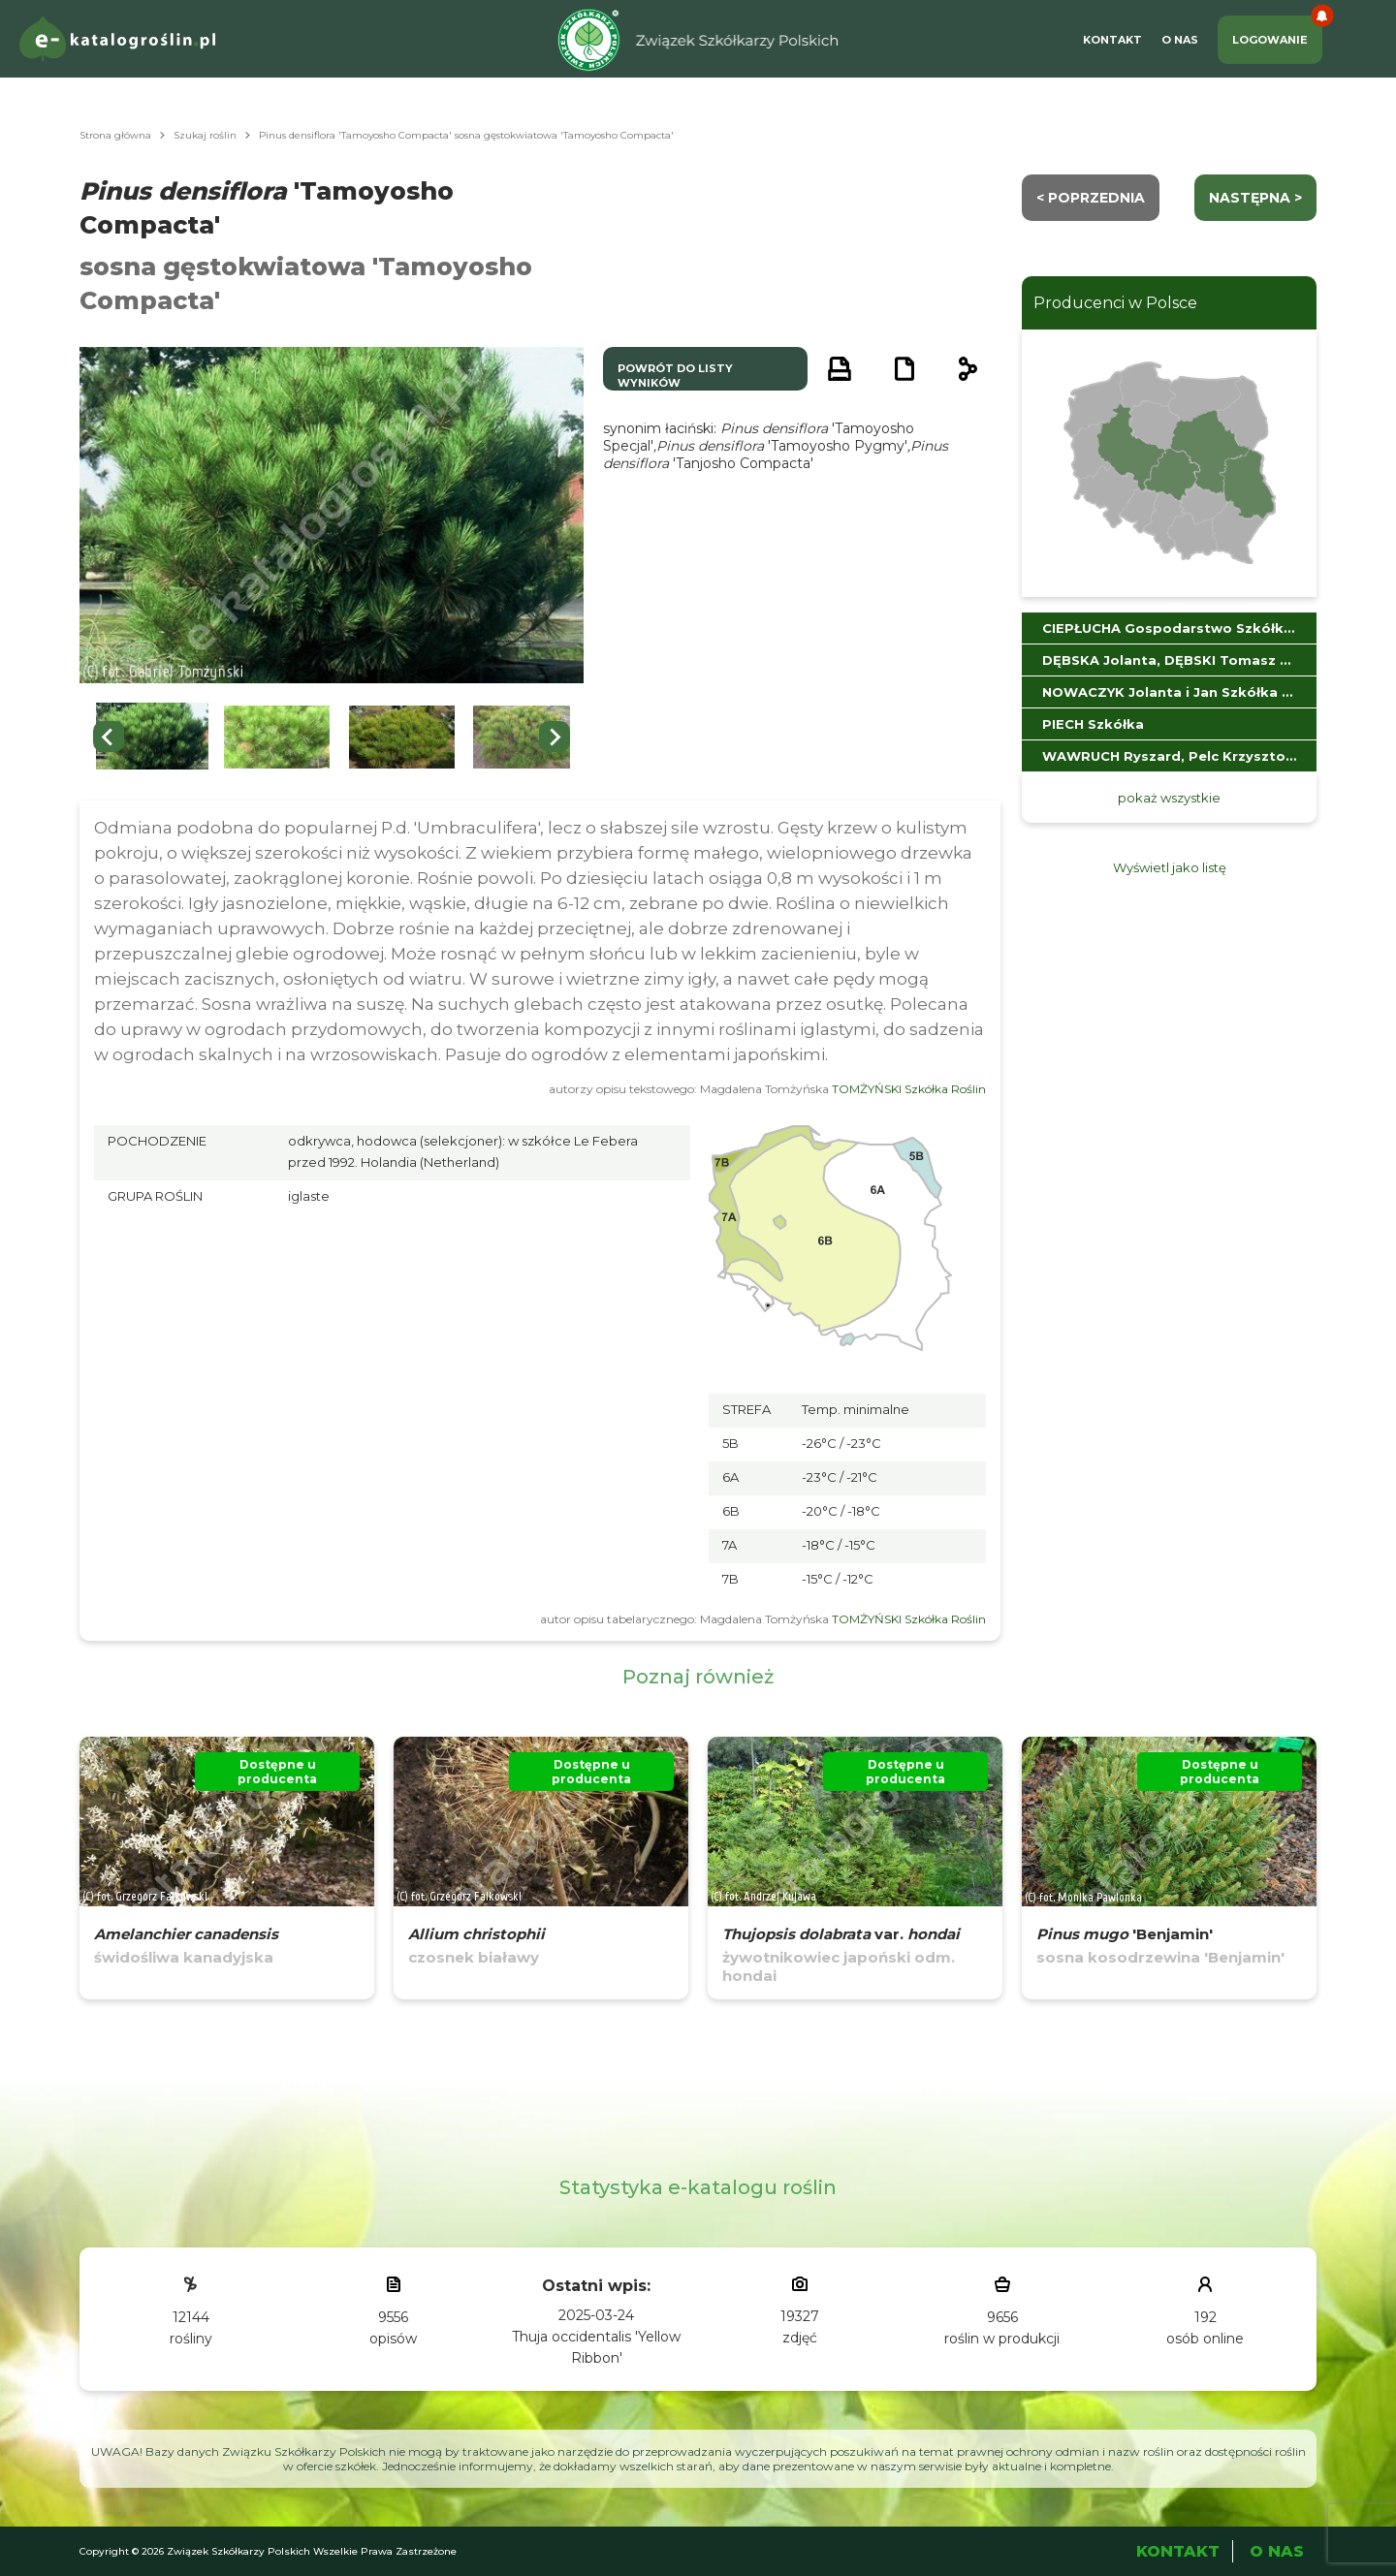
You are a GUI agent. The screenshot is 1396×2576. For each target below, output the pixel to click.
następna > (1255, 197)
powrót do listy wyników (675, 375)
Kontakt (1112, 40)
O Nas (1179, 40)
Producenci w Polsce (1115, 303)
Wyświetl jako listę (1169, 867)
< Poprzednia (1090, 197)
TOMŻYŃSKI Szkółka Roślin (909, 1089)
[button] (152, 737)
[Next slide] (554, 736)
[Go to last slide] (108, 736)
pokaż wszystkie (1169, 797)
